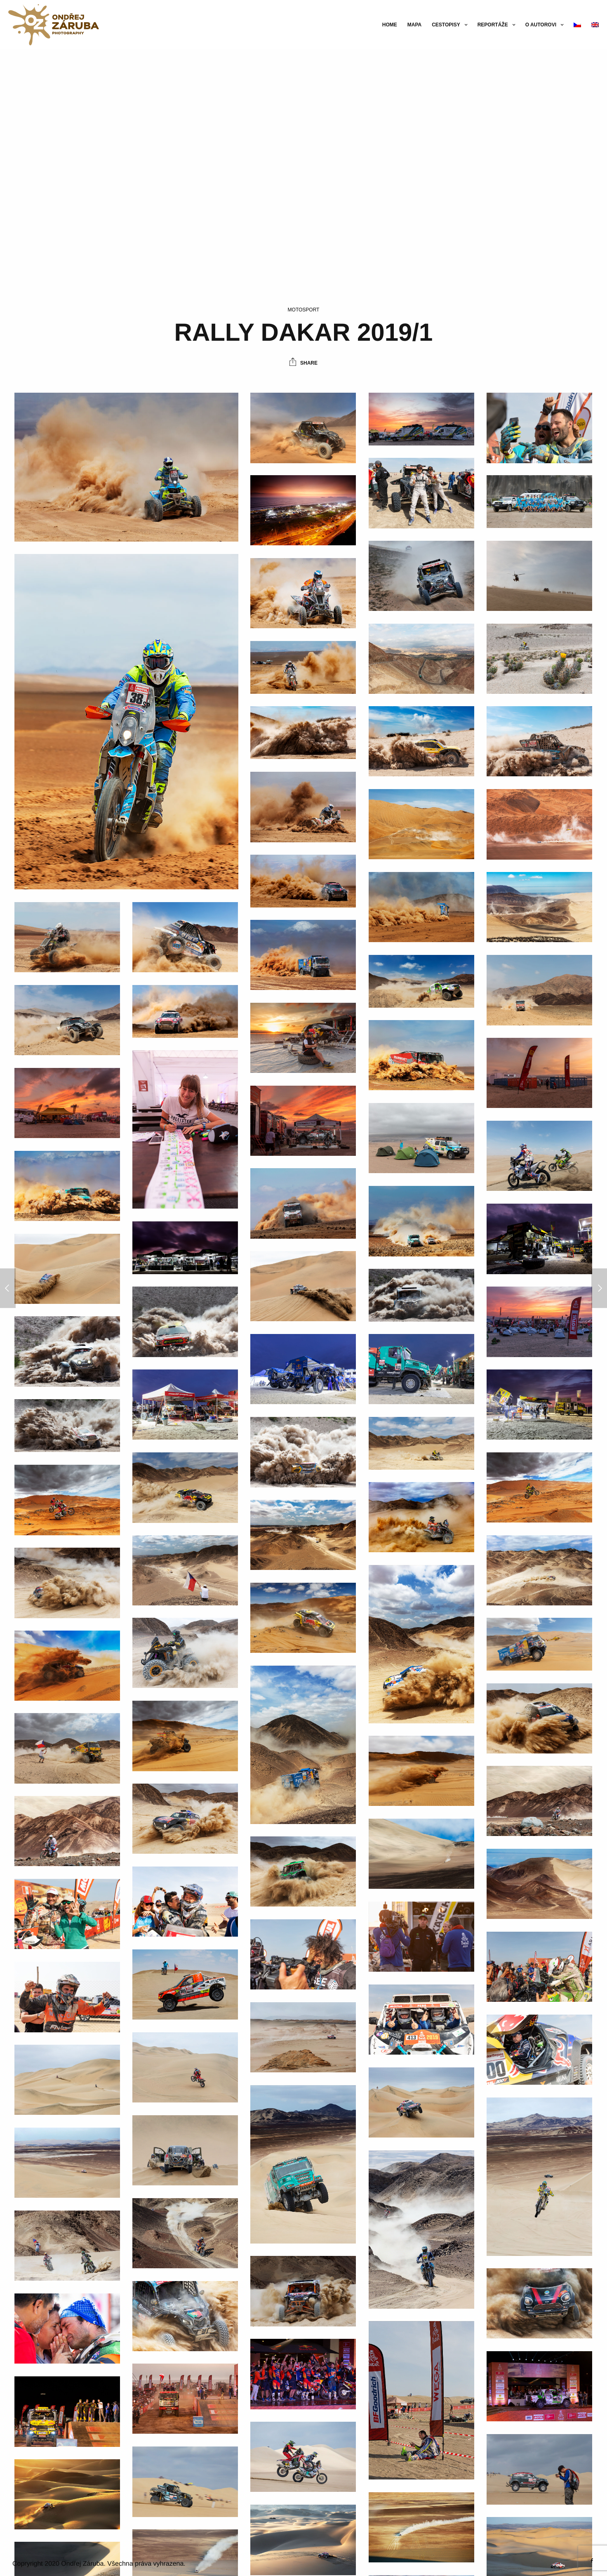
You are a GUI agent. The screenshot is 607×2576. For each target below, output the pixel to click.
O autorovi (540, 25)
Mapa (414, 25)
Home (389, 25)
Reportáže (493, 25)
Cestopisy (446, 25)
